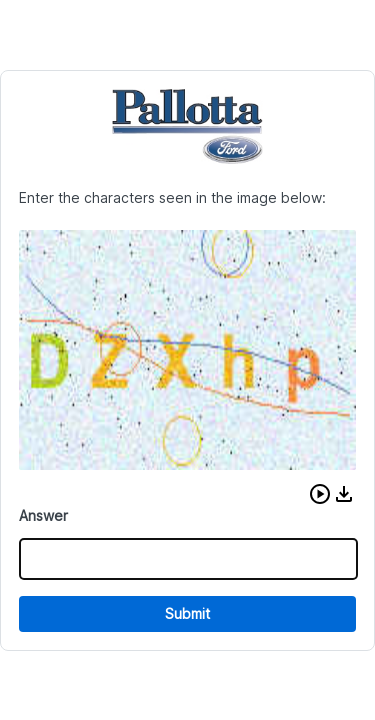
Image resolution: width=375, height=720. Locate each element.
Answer (43, 515)
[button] (320, 494)
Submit (187, 613)
